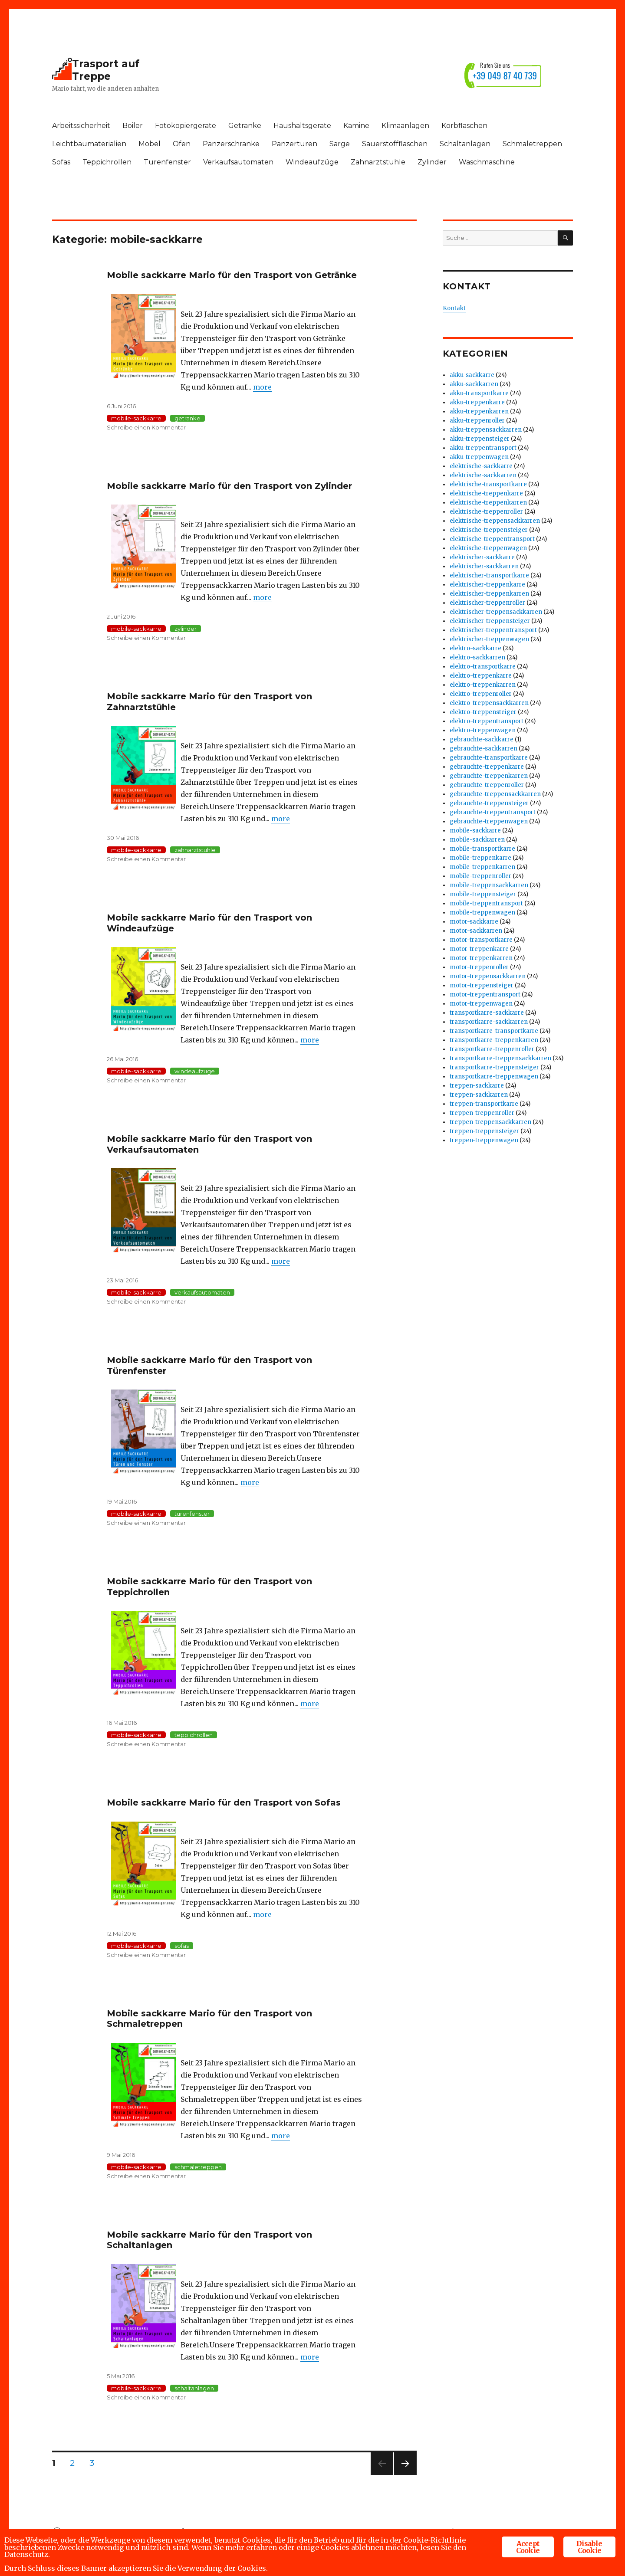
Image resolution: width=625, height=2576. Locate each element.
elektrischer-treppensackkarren (496, 612)
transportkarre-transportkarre (494, 1031)
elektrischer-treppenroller (487, 602)
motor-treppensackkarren (488, 976)
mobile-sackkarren (477, 839)
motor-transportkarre (481, 940)
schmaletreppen (198, 2166)
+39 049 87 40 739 (505, 75)
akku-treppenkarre (477, 402)
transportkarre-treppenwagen (494, 1076)
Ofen (182, 144)
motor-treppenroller (479, 967)
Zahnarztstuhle (378, 162)
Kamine (356, 125)
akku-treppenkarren (479, 411)
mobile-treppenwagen (482, 912)
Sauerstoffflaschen (395, 144)
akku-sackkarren (474, 384)
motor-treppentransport (485, 994)
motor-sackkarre (474, 921)
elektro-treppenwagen (483, 730)
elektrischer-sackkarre (482, 557)
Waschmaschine (487, 162)
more (262, 387)
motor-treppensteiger (481, 985)
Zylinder (432, 162)
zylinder (185, 628)
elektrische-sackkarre (481, 466)
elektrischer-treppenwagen (489, 639)
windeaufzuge (194, 1071)
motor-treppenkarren (481, 958)
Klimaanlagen (405, 125)
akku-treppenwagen (479, 457)
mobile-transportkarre (482, 848)
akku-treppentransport (483, 448)
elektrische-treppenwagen (488, 548)
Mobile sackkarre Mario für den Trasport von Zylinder (229, 486)
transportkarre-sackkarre (487, 1012)
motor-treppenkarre (479, 949)
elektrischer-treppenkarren (489, 593)
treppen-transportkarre (484, 1104)
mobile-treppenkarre (480, 858)
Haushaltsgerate (302, 125)
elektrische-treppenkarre (486, 493)
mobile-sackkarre (136, 418)
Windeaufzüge (312, 162)
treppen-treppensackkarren (490, 1122)
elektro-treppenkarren (483, 684)
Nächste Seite (405, 2474)
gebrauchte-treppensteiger (489, 803)
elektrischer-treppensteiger (490, 621)
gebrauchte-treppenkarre (487, 766)
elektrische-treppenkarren (488, 502)
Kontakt (454, 308)
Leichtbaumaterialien (89, 144)
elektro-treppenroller (481, 694)
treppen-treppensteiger (484, 1131)
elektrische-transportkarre (488, 484)
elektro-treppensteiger (483, 712)
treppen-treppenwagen (484, 1140)
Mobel (149, 144)
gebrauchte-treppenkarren (489, 776)
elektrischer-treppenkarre (487, 584)
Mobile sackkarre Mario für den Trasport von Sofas (224, 1802)
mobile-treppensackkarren (489, 885)
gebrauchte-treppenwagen (489, 821)
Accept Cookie (527, 2545)
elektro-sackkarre (475, 648)
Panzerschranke (231, 144)
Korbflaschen (464, 125)
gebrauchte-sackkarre (481, 739)
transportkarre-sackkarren (489, 1022)
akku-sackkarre (472, 375)
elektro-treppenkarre (481, 675)
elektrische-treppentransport (492, 539)
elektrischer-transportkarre (489, 575)
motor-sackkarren (476, 930)
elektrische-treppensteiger (489, 530)
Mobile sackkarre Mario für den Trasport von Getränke (232, 275)
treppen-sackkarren (479, 1094)
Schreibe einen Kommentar (146, 427)
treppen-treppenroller (482, 1113)
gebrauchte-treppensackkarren (495, 794)
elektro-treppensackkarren (489, 703)
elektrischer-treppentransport (493, 630)
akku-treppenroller (477, 420)
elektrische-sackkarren (483, 475)
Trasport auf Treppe (105, 70)
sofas (181, 1945)
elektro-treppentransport (486, 721)
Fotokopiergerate (185, 125)
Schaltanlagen (465, 144)
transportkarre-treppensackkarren (500, 1058)
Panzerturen (294, 144)
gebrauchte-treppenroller (487, 785)
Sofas (61, 162)
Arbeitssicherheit (81, 125)
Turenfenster (167, 162)
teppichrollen (193, 1734)
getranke (187, 418)
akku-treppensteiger (480, 438)
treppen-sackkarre (477, 1085)
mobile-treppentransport (486, 903)
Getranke (244, 125)
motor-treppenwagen (481, 1003)
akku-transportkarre (479, 393)
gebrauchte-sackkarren (483, 748)
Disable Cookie (589, 2545)
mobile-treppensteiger (483, 894)
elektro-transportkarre (483, 666)
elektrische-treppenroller (486, 511)
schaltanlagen (194, 2388)
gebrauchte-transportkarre (489, 757)
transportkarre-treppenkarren (494, 1040)
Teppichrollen (107, 162)
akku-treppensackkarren (486, 429)
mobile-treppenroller (480, 876)
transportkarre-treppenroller (492, 1049)
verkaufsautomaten (202, 1292)
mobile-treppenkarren (482, 867)
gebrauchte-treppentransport (493, 812)
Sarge (339, 144)
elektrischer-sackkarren (484, 566)
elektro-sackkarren (477, 657)
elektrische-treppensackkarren (495, 520)
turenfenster (192, 1513)
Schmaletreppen (532, 144)
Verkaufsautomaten (238, 162)
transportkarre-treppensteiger (494, 1067)
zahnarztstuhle (195, 849)
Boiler (132, 125)
